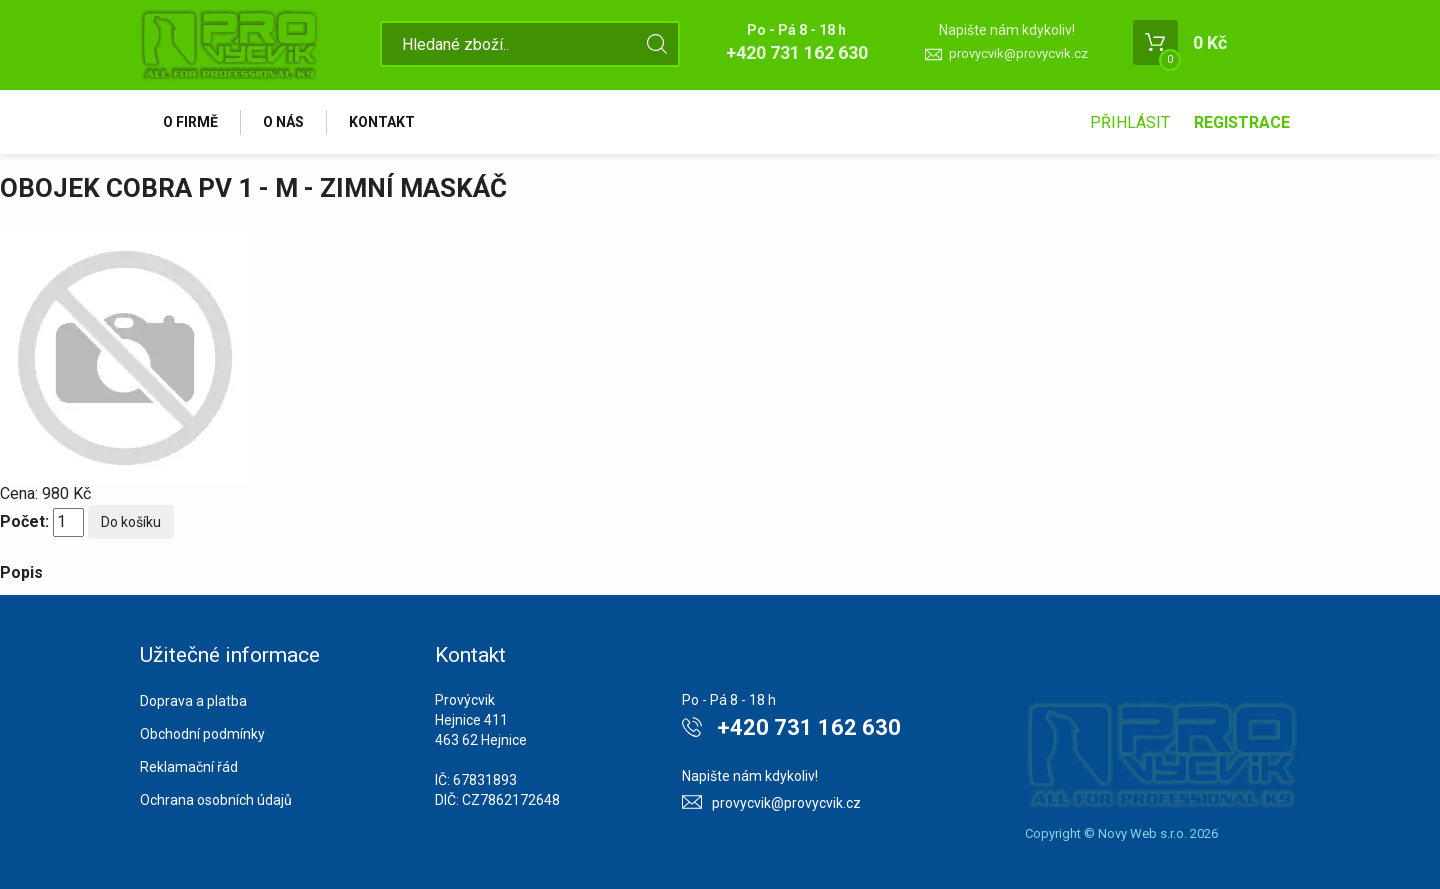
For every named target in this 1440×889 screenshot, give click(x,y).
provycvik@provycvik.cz (1018, 53)
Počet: (24, 521)
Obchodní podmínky (202, 734)
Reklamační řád (189, 767)
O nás (283, 122)
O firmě (190, 122)
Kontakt (382, 122)
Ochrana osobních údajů (216, 800)
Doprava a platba (193, 701)
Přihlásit (1130, 122)
